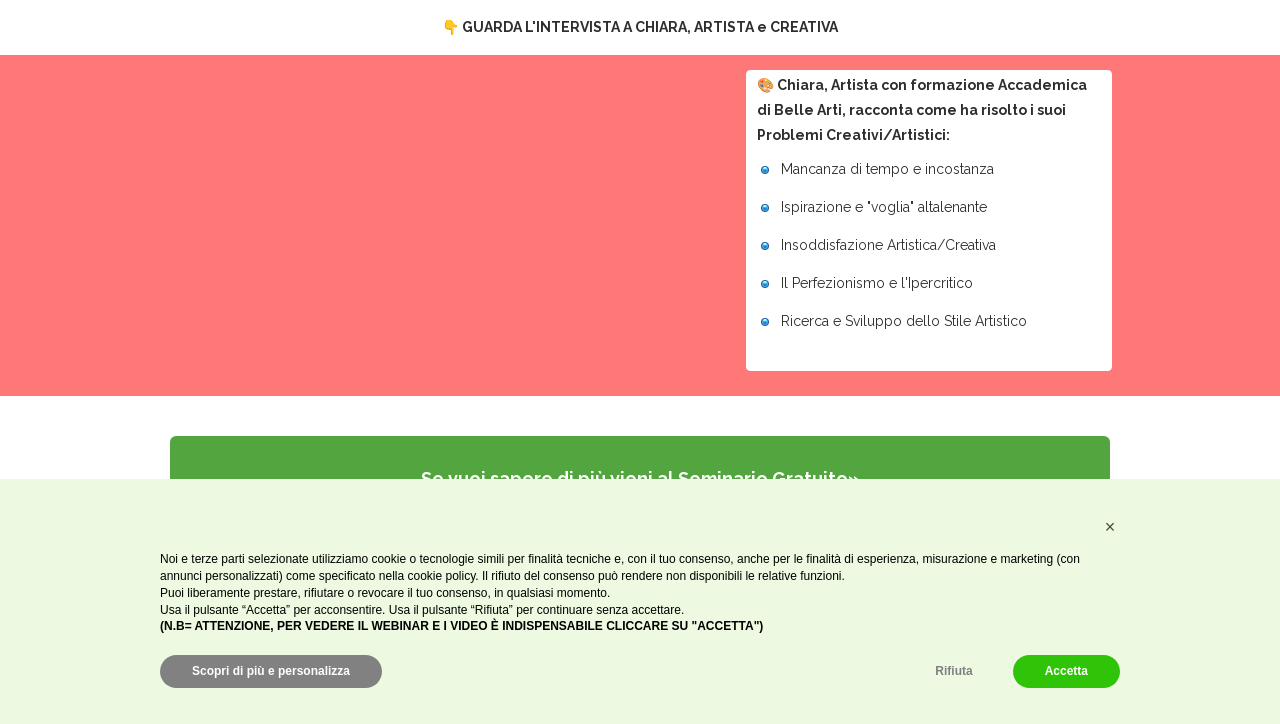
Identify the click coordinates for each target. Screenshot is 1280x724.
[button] (1110, 527)
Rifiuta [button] (953, 671)
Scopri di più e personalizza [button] (271, 671)
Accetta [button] (1066, 671)
